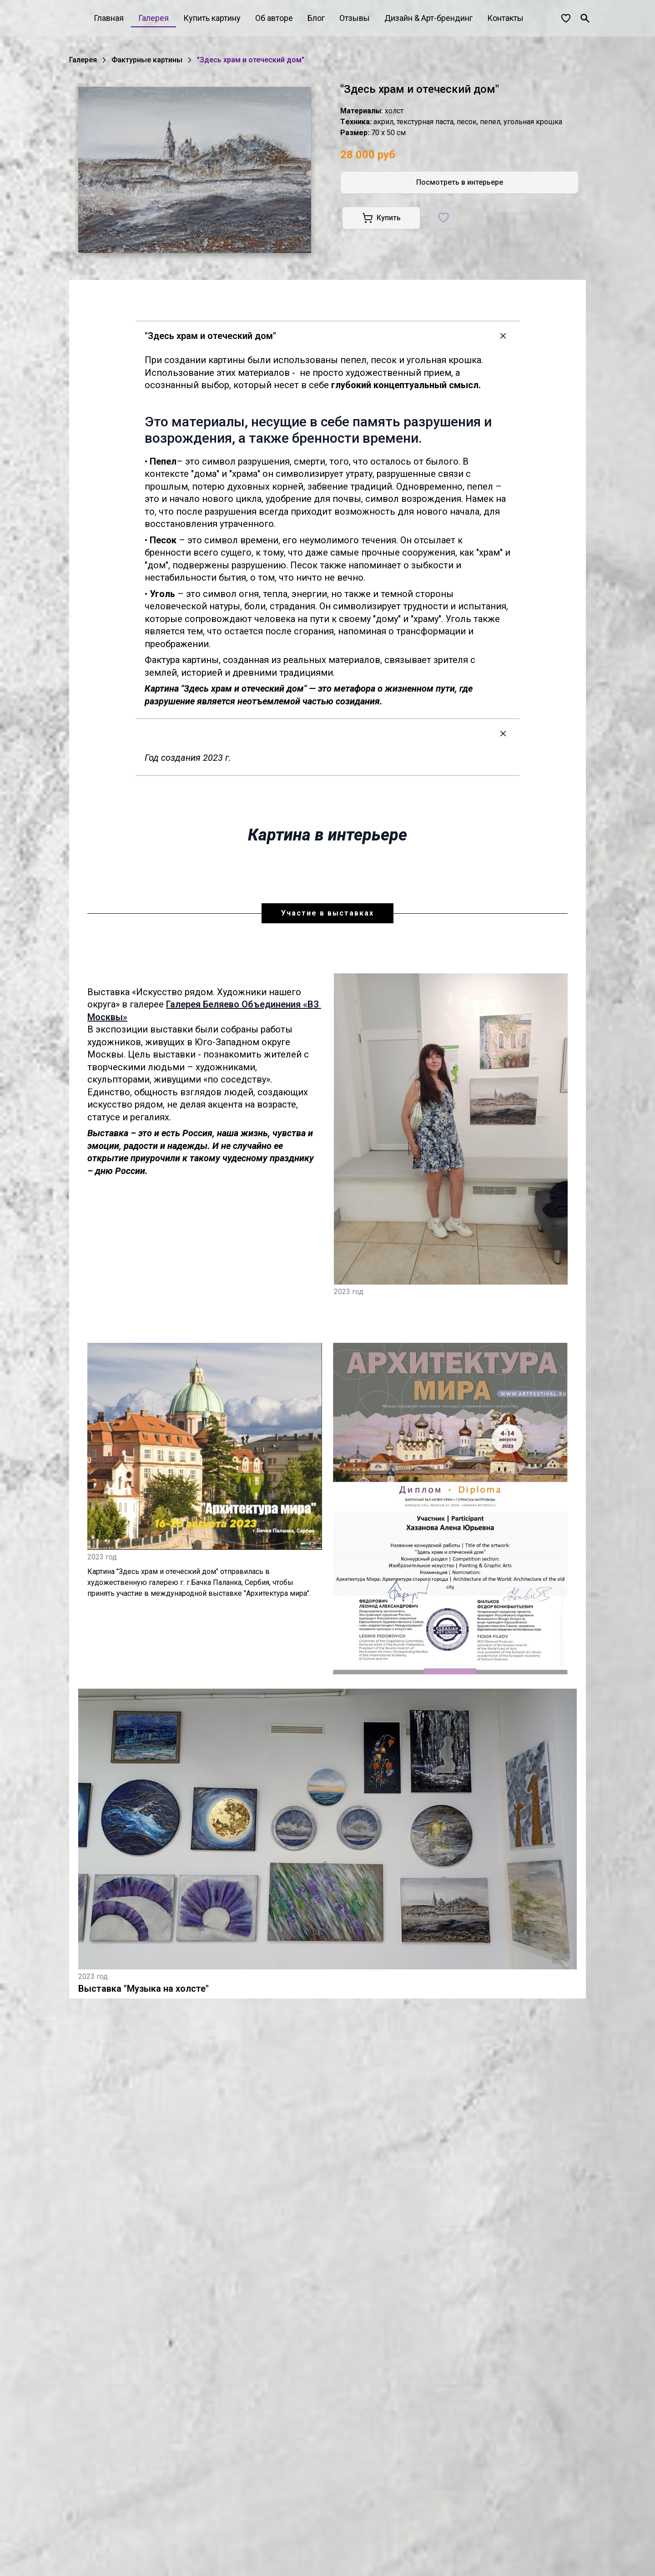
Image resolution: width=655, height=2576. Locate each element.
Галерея (153, 18)
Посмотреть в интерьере (459, 182)
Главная (109, 18)
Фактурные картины (146, 60)
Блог (316, 18)
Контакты (505, 18)
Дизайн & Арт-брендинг (428, 18)
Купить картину (212, 18)
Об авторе (274, 18)
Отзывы (354, 18)
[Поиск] (585, 18)
